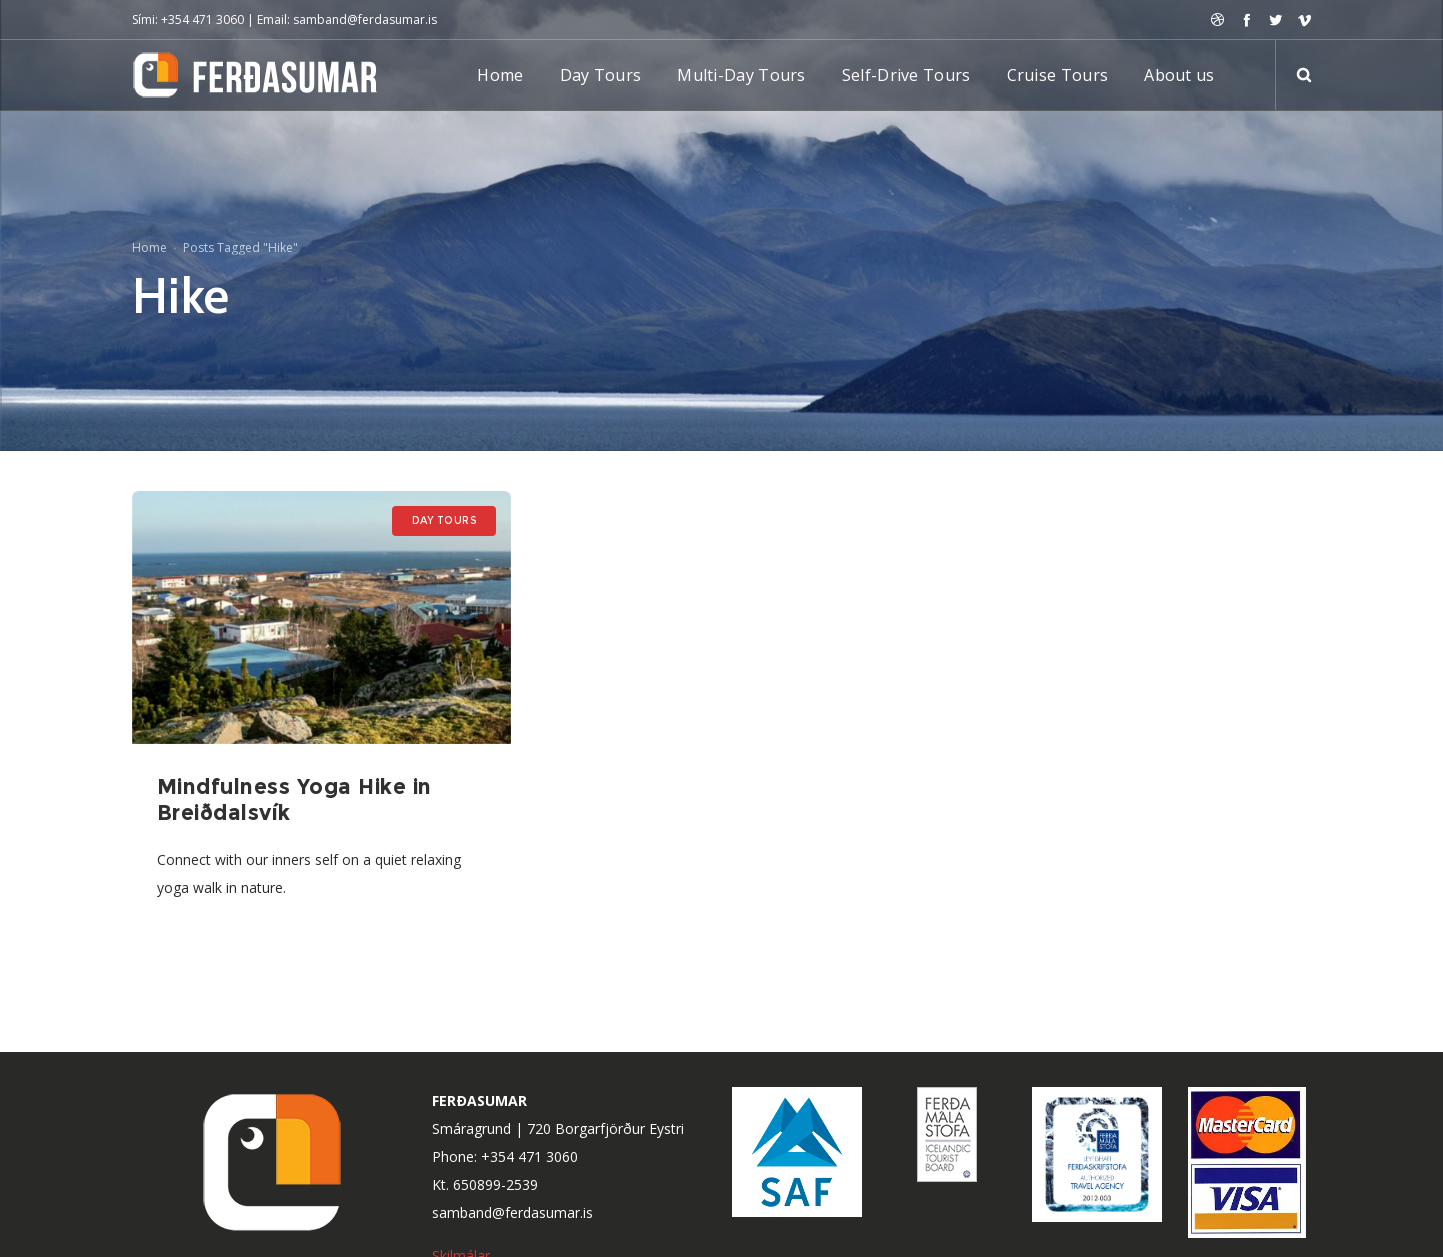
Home (149, 247)
